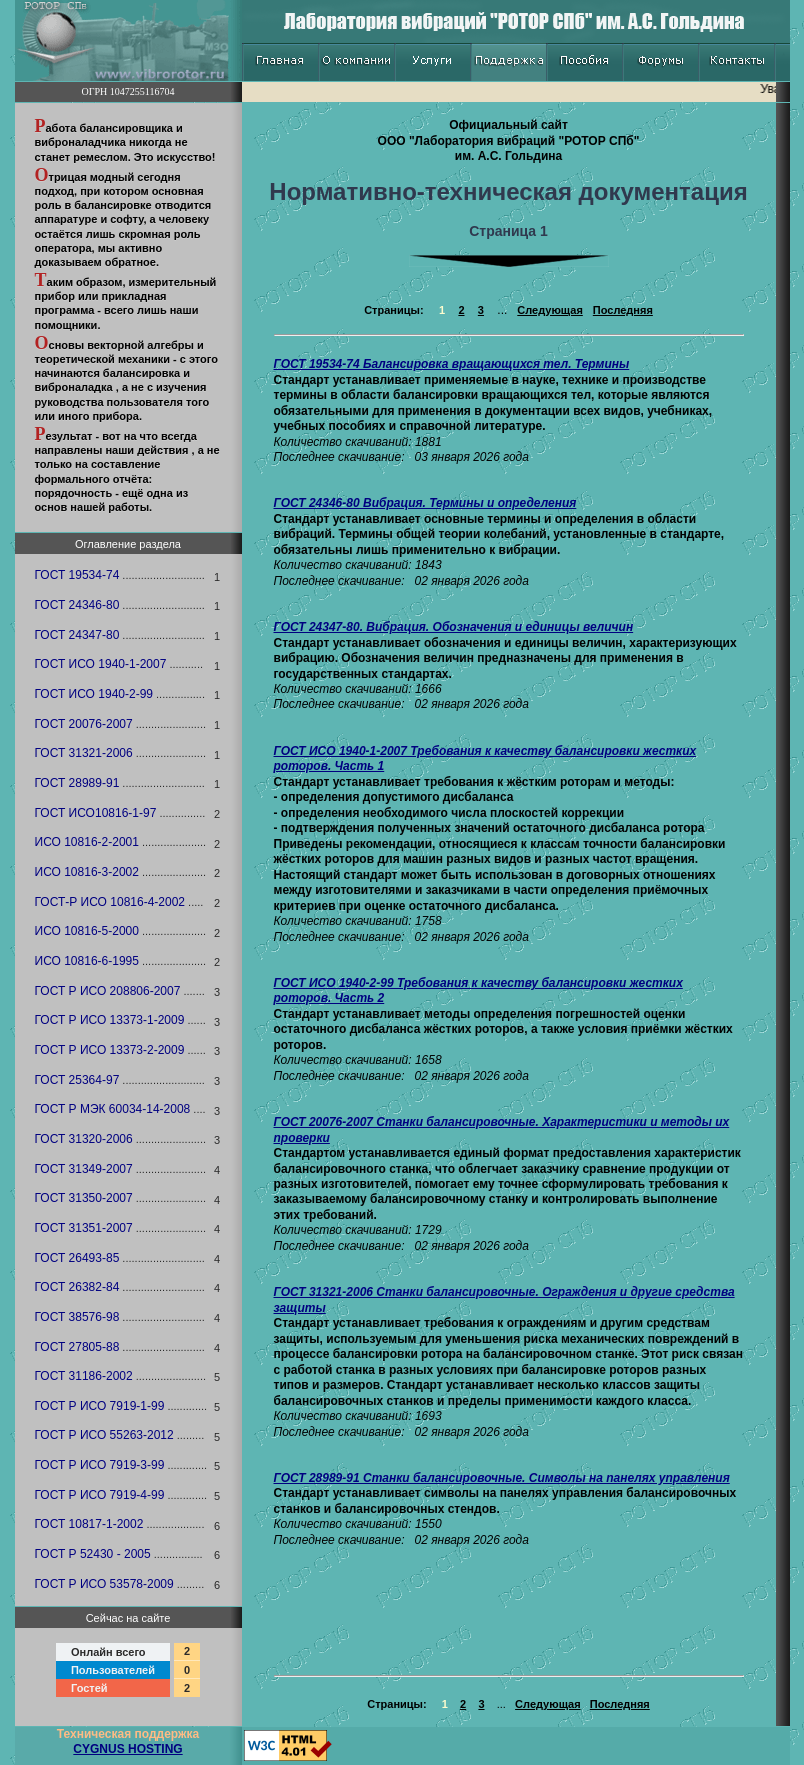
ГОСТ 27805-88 (77, 1347)
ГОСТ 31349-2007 (84, 1169)
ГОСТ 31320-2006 (84, 1139)
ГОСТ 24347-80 (77, 635)
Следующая (549, 310)
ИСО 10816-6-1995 (87, 961)
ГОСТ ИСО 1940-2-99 (94, 694)
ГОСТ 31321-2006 (84, 753)
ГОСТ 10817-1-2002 (89, 1524)
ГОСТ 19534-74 (77, 575)
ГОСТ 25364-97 (77, 1080)
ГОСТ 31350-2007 (84, 1198)
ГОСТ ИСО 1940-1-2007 (101, 664)
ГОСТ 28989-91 (77, 783)
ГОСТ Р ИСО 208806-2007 (108, 991)
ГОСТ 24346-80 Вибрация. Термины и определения (425, 503)
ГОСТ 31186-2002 (84, 1376)
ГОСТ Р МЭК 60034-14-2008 (113, 1109)
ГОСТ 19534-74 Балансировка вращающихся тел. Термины (452, 364)
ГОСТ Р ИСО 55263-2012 (104, 1435)
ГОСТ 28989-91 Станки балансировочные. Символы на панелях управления (502, 1478)
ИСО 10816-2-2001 (87, 842)
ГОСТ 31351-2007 (84, 1228)
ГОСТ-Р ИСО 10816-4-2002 (110, 902)
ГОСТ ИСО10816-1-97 (96, 813)
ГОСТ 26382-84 (77, 1287)
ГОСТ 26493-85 (77, 1258)
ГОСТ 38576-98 (77, 1317)
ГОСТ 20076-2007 (84, 724)
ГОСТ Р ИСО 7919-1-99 (100, 1406)
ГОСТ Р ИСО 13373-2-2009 (110, 1050)
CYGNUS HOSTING (127, 1749)
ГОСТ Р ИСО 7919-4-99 (100, 1495)
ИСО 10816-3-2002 (87, 872)
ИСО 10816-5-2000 (87, 931)
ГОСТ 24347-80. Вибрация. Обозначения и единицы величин (454, 627)
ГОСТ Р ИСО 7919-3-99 (100, 1465)
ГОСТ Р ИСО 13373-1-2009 (110, 1020)
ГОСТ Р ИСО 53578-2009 (104, 1584)
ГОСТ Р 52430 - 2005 (93, 1554)
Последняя (623, 310)
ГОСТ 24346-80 (77, 605)
